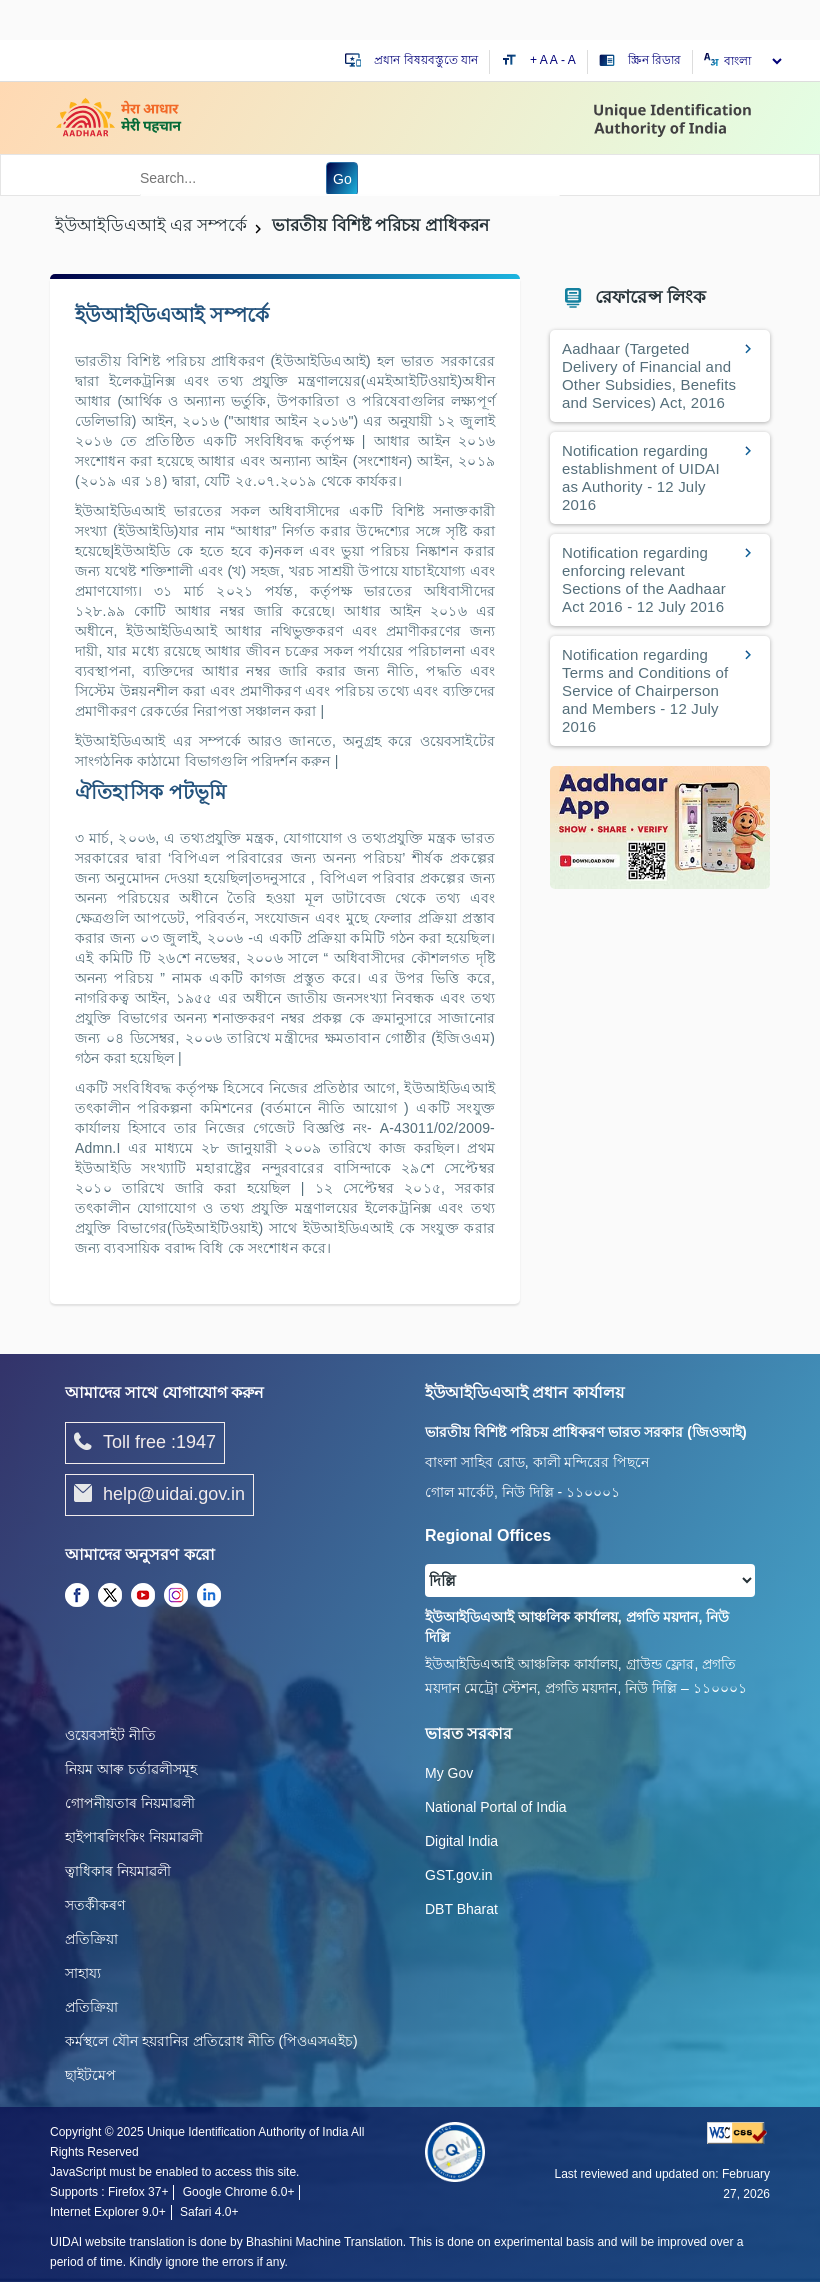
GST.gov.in (458, 1875)
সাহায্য (83, 1973)
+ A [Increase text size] (540, 60)
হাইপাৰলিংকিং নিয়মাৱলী (134, 1837)
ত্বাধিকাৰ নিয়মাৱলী (118, 1871)
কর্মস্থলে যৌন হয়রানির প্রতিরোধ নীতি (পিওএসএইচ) (211, 2041)
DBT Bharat (461, 1909)
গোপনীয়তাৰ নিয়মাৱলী (130, 1803)
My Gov (449, 1773)
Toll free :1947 (145, 1443)
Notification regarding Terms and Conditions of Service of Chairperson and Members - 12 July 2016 (645, 690)
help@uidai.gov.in (159, 1495)
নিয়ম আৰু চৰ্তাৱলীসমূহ (131, 1769)
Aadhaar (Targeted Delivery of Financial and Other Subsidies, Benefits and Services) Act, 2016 (649, 375)
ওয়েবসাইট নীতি (110, 1735)
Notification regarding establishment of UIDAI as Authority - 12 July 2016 (641, 477)
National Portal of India (496, 1807)
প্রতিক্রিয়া (91, 1939)
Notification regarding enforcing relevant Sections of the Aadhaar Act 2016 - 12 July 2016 (644, 579)
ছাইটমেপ (90, 2075)
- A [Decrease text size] (568, 60)
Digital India (461, 1841)
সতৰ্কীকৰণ (95, 1905)
